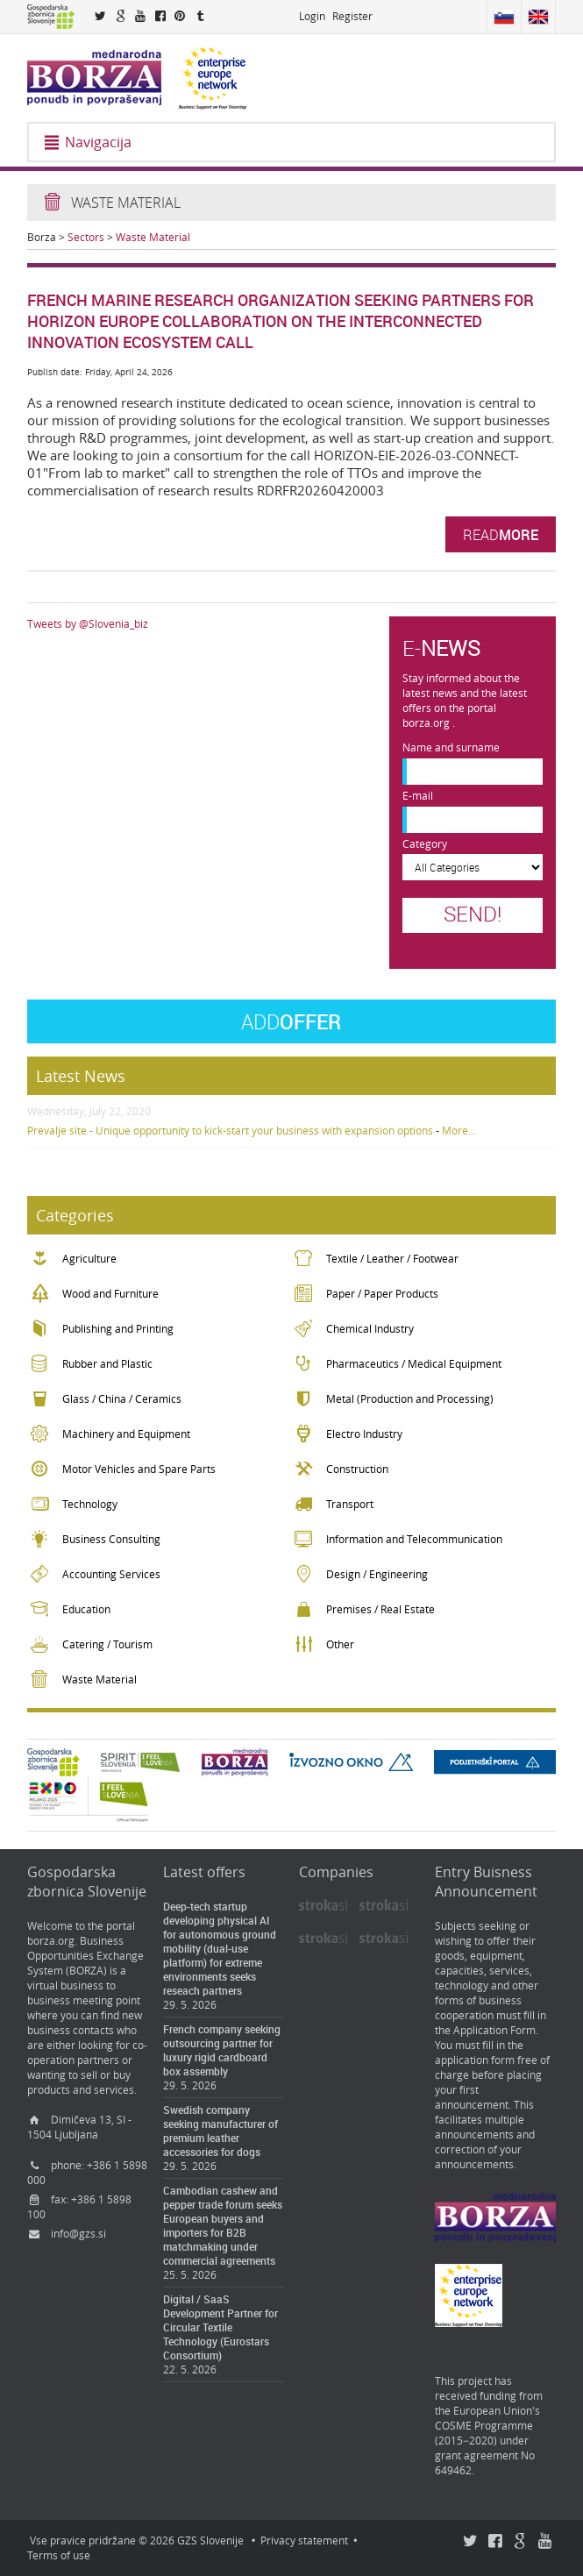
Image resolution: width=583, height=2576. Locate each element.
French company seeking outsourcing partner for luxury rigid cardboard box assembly (222, 2050)
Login (312, 16)
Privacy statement (304, 2540)
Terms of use (58, 2555)
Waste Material (153, 237)
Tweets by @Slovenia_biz (87, 623)
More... (459, 1130)
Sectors (86, 237)
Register (352, 16)
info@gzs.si (78, 2233)
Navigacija (87, 142)
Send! (472, 914)
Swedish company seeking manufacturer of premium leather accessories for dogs (220, 2131)
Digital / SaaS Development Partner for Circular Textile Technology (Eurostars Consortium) (220, 2327)
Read (500, 534)
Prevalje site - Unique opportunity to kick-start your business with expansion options (230, 1130)
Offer (291, 1021)
